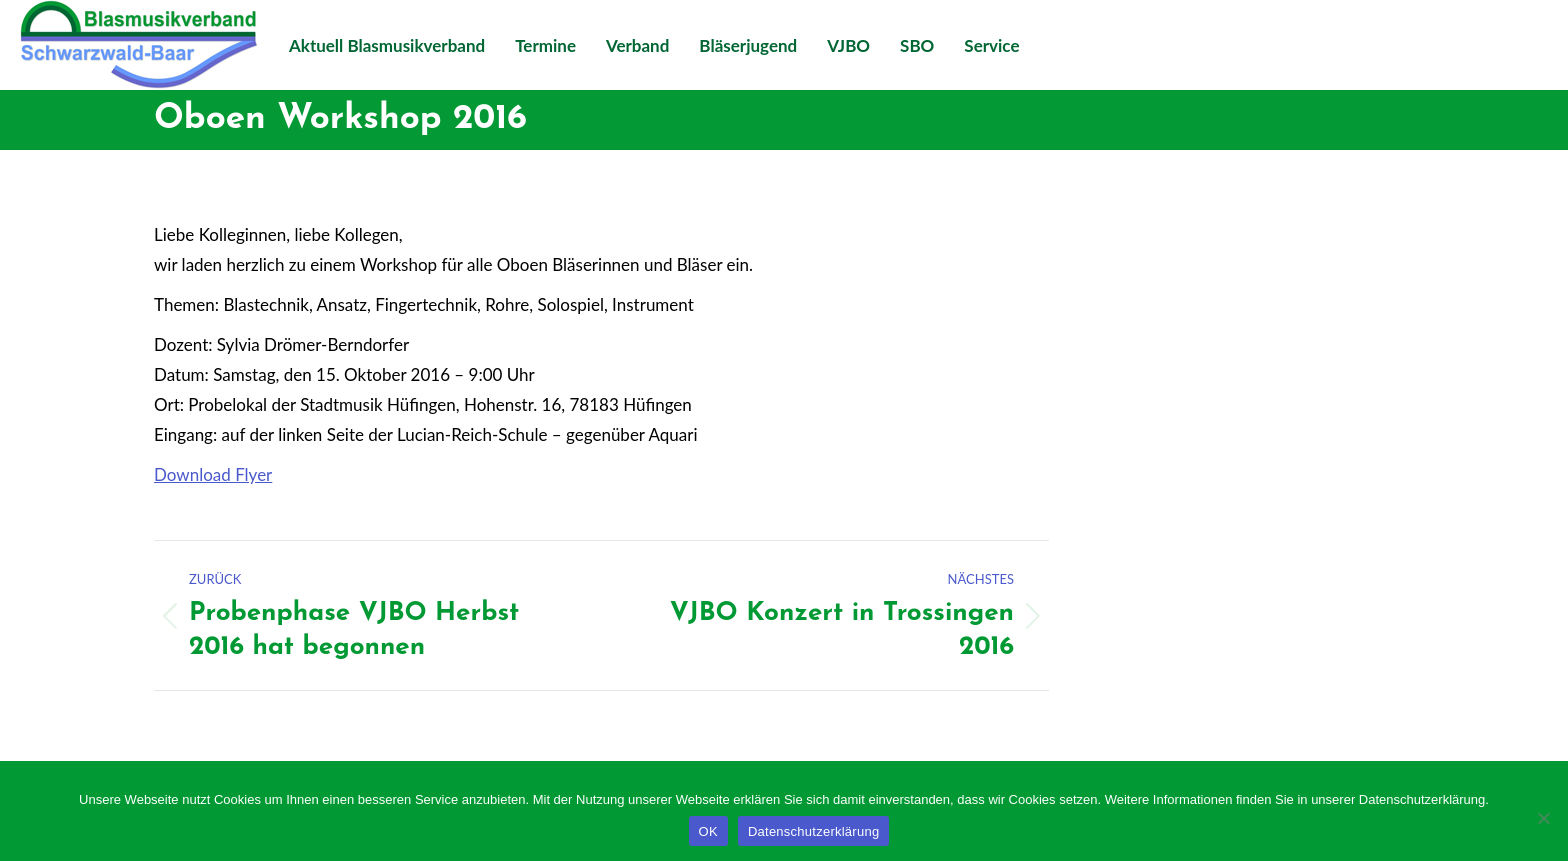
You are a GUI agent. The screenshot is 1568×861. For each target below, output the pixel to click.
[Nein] (1543, 818)
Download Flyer (213, 474)
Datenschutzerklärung (813, 831)
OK (708, 831)
